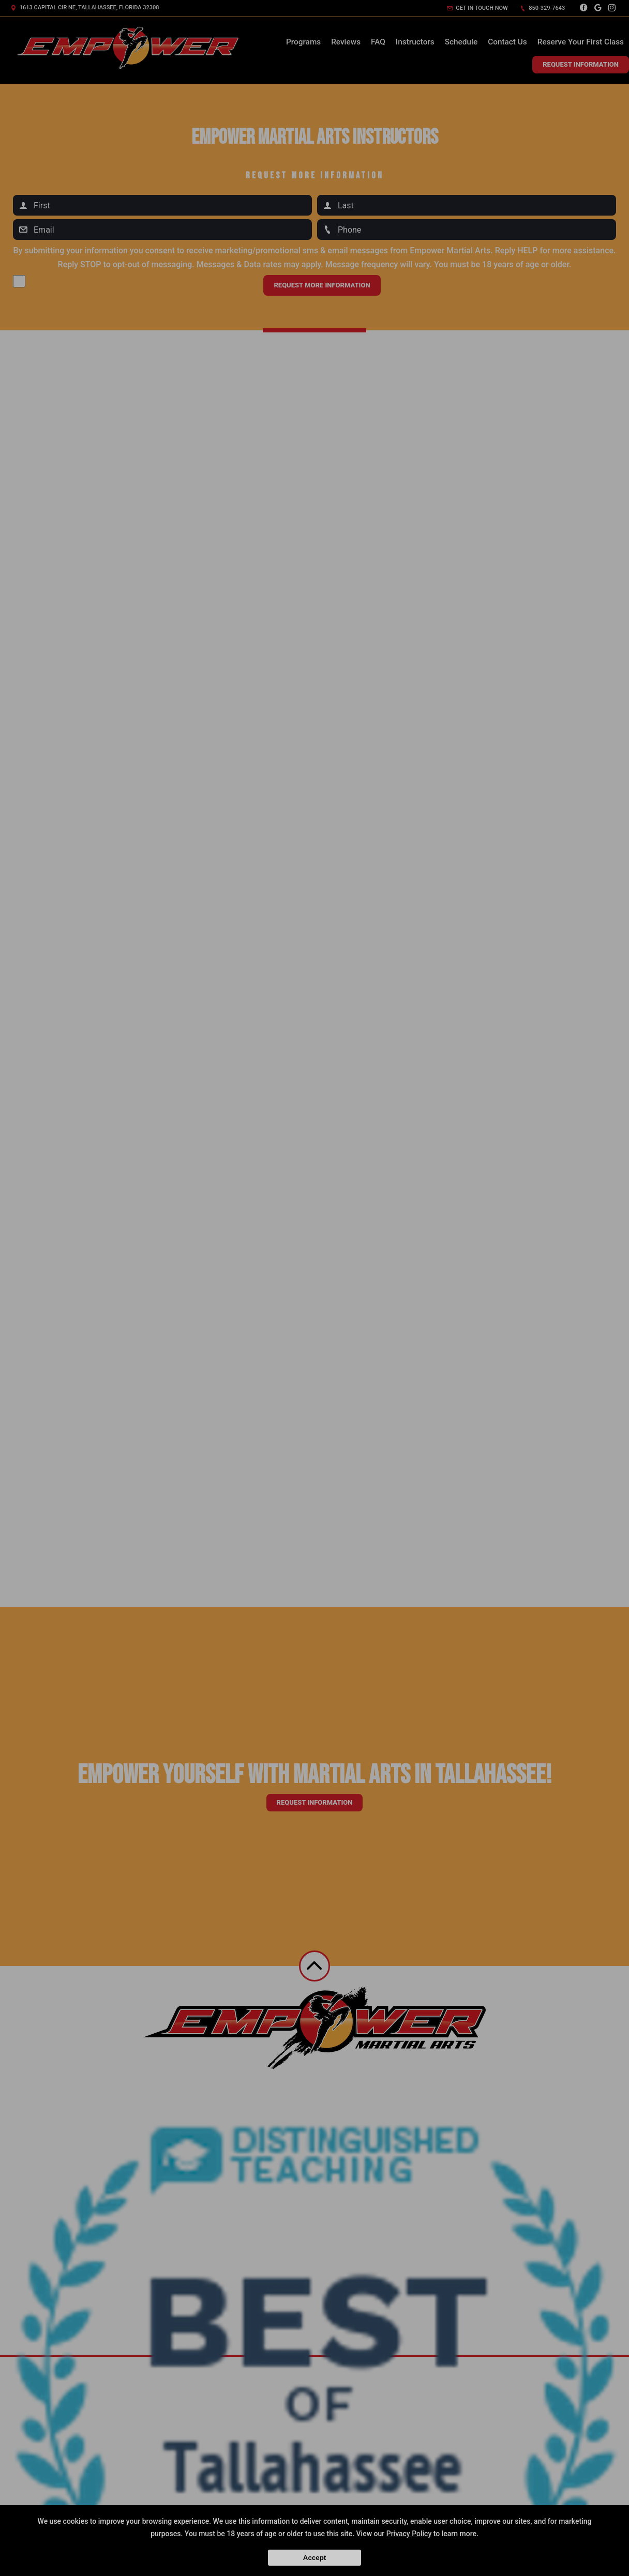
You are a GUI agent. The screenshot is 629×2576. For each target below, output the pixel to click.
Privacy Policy (409, 2533)
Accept (314, 2558)
